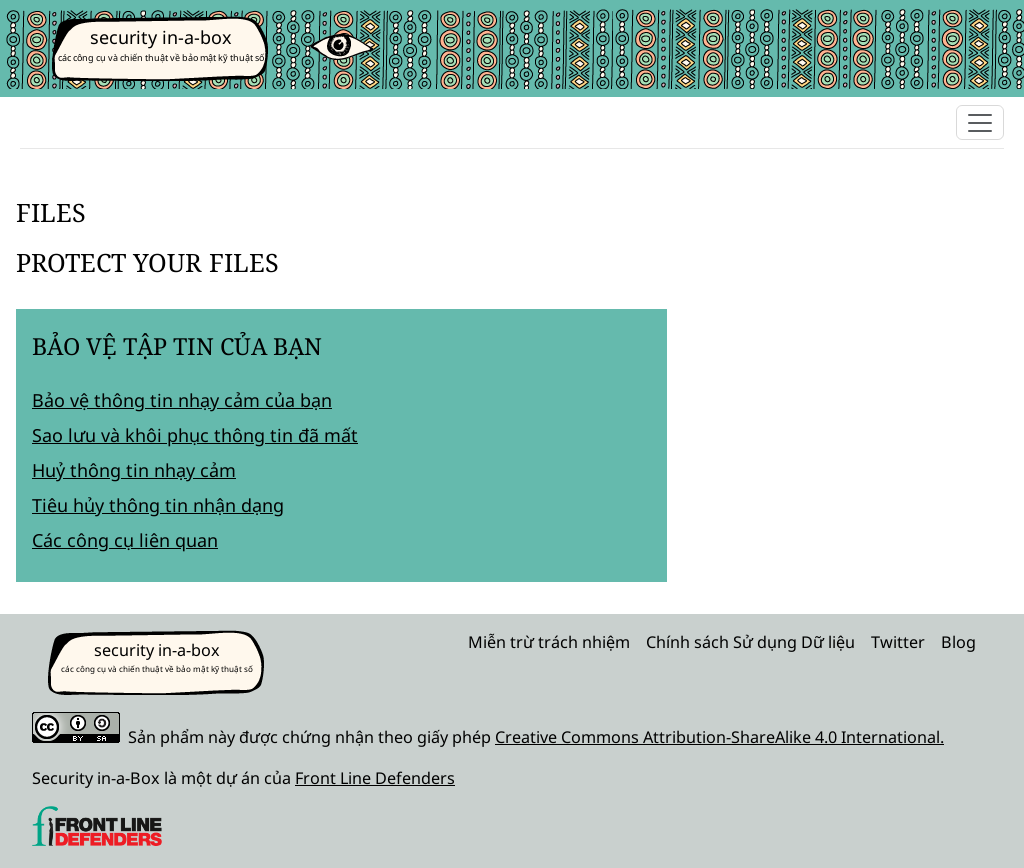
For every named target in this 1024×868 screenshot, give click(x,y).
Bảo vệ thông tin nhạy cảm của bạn (182, 400)
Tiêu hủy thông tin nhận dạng (158, 505)
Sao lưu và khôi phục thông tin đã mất (195, 435)
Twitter (898, 642)
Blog (958, 642)
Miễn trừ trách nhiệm (549, 642)
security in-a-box (161, 37)
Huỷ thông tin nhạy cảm (134, 470)
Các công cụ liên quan (125, 540)
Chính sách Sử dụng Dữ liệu (750, 642)
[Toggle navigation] (980, 122)
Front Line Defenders (375, 778)
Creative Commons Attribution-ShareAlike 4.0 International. (719, 737)
